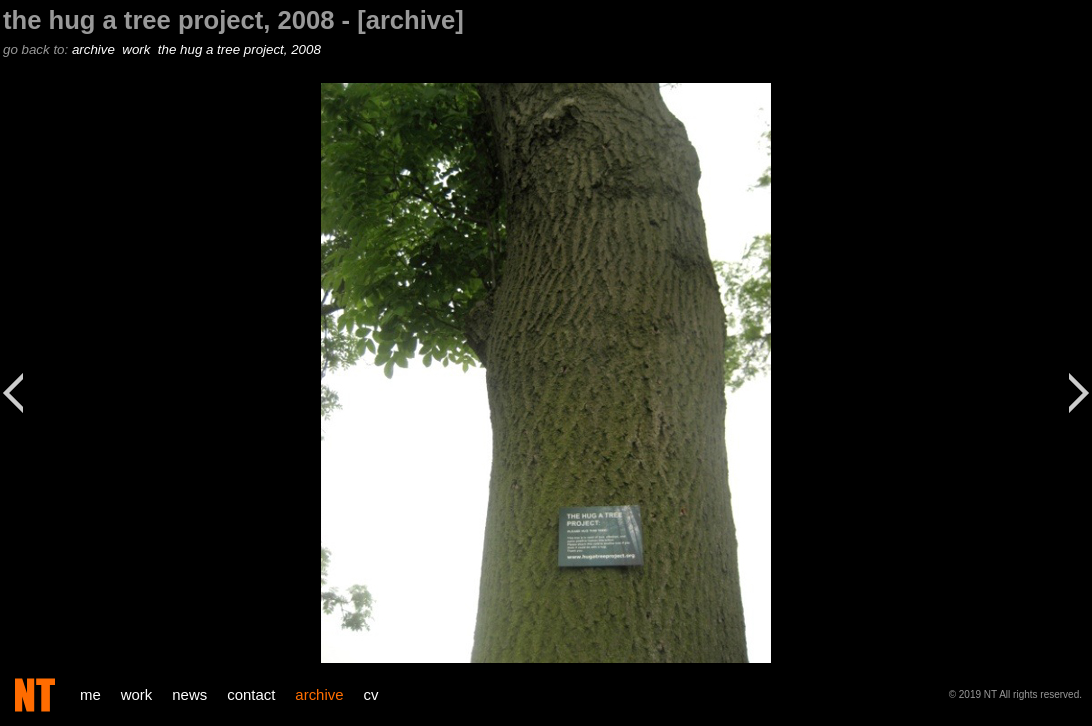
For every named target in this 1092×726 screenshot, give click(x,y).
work (138, 49)
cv (371, 694)
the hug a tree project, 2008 (241, 49)
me (90, 694)
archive (95, 49)
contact (251, 694)
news (189, 694)
